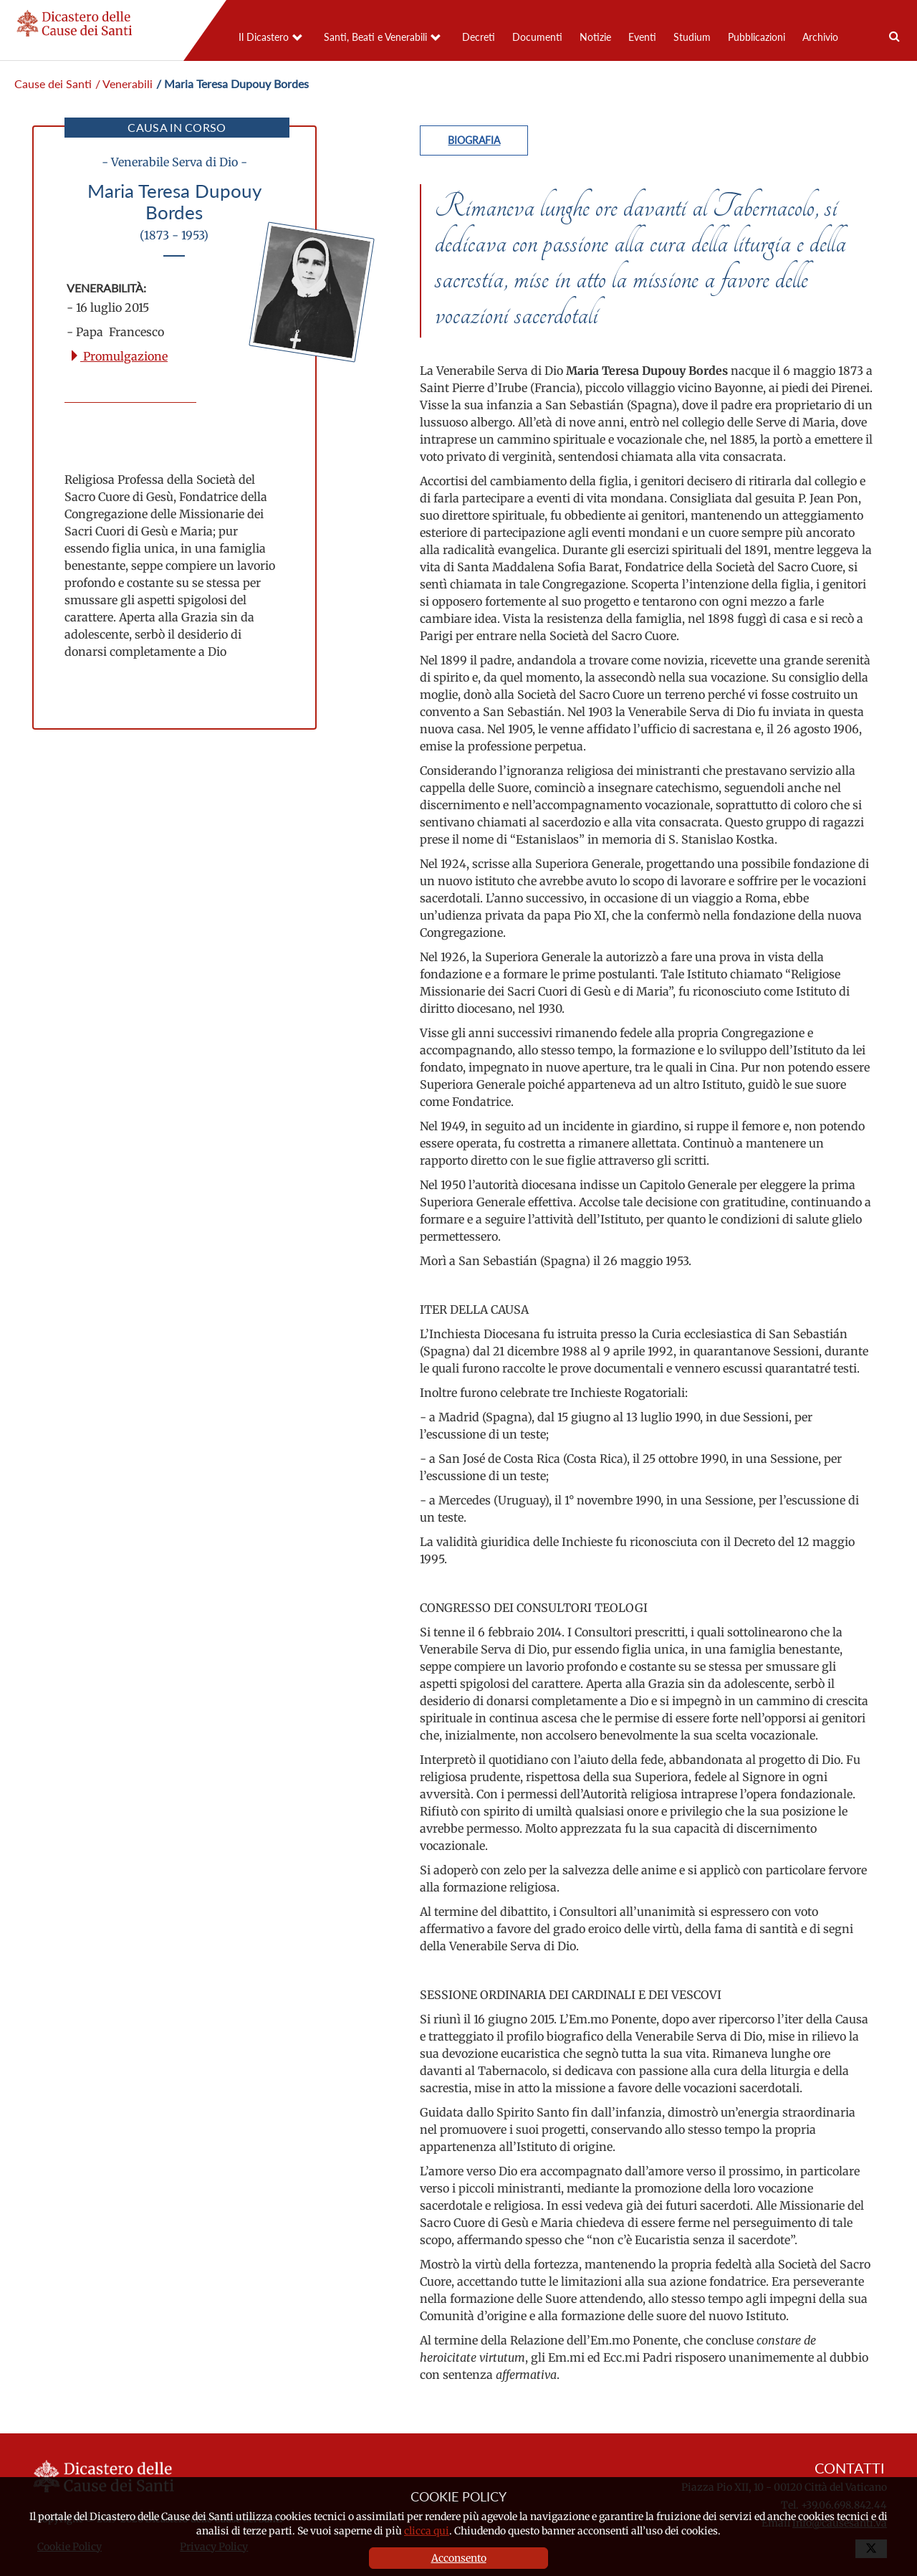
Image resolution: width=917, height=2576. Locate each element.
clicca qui (426, 2530)
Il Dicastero (264, 37)
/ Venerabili (124, 83)
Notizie (595, 37)
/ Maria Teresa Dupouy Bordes (232, 83)
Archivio (820, 37)
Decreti (478, 37)
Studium (692, 37)
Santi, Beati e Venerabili (375, 37)
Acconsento (458, 2558)
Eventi (642, 37)
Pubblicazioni (756, 37)
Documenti (537, 37)
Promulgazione (118, 356)
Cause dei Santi (53, 83)
